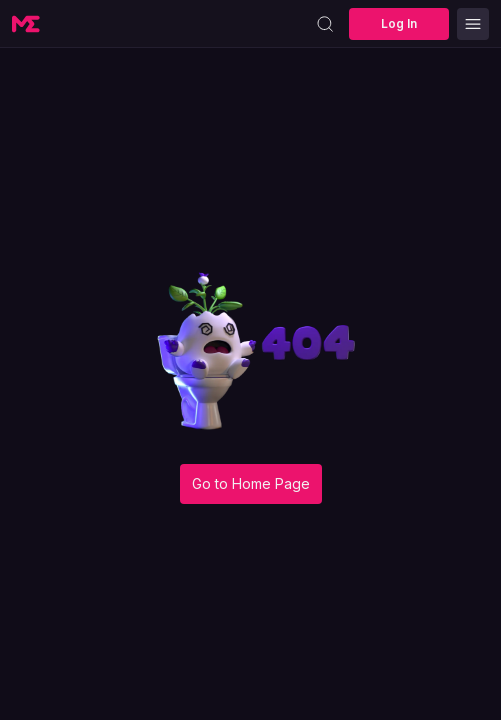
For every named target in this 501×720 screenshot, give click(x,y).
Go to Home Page (251, 483)
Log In (399, 23)
